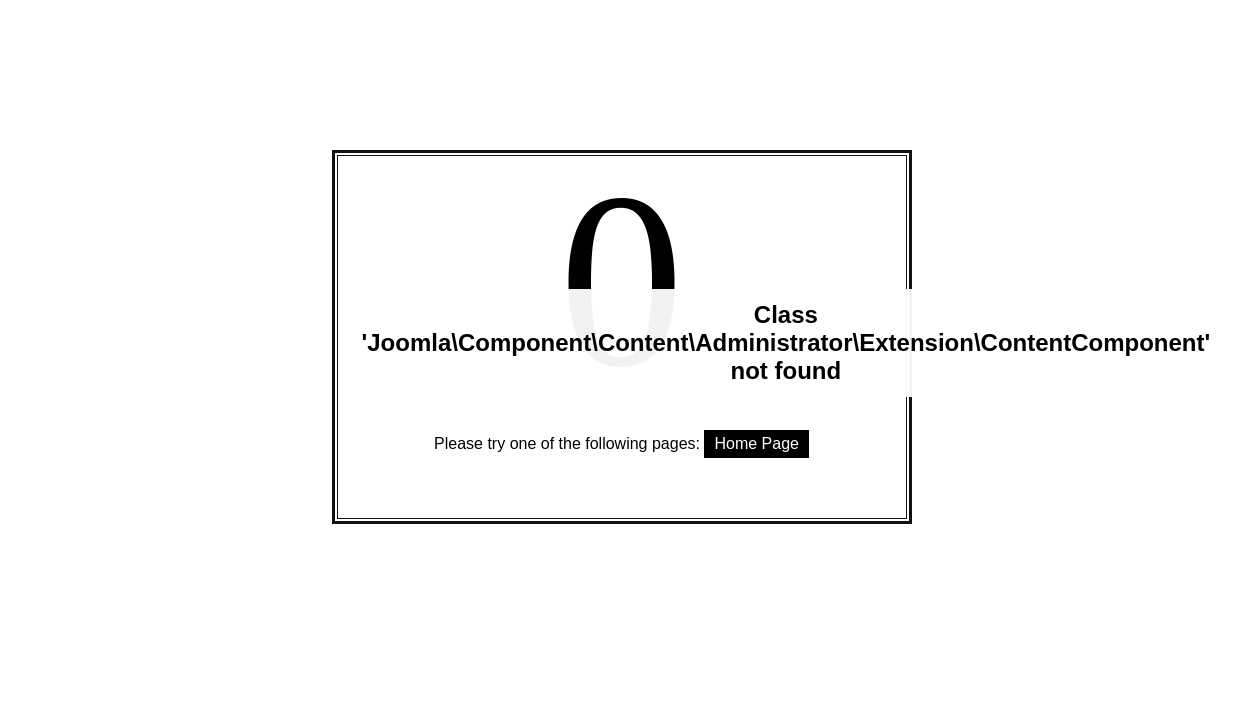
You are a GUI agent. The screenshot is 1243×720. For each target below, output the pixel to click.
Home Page (756, 443)
